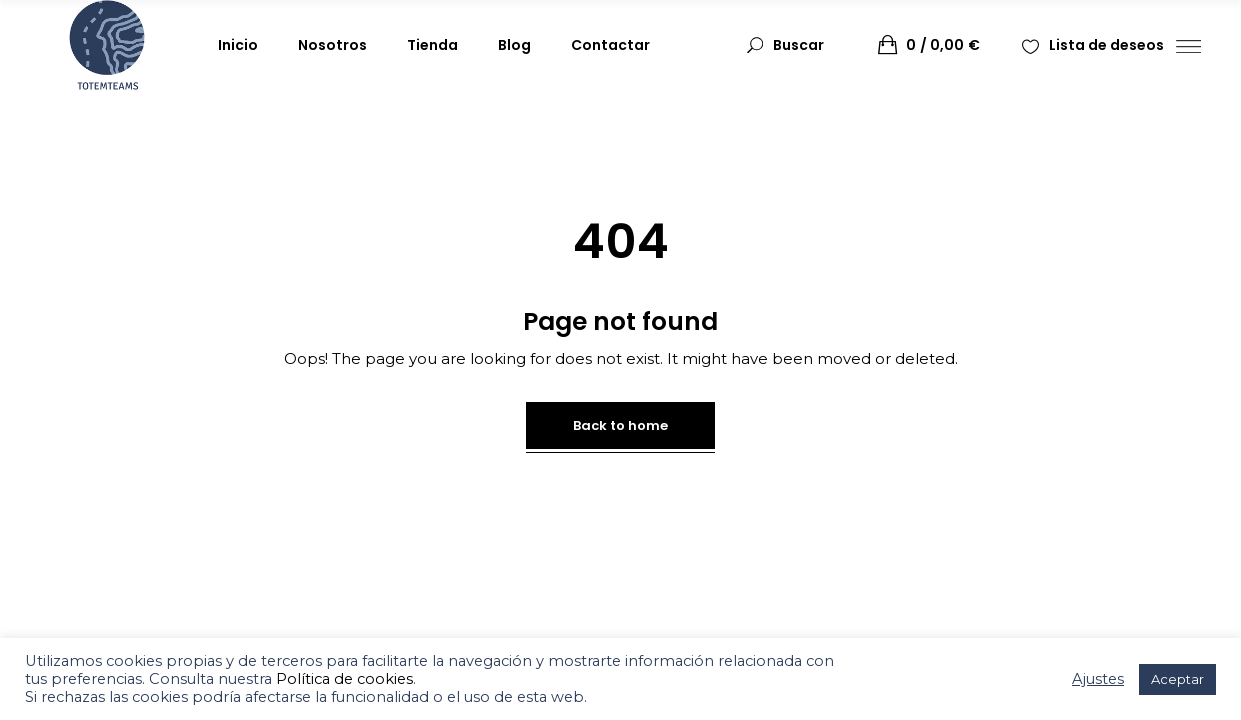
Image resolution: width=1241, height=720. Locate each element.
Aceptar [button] (1177, 679)
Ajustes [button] (1098, 679)
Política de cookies (344, 679)
